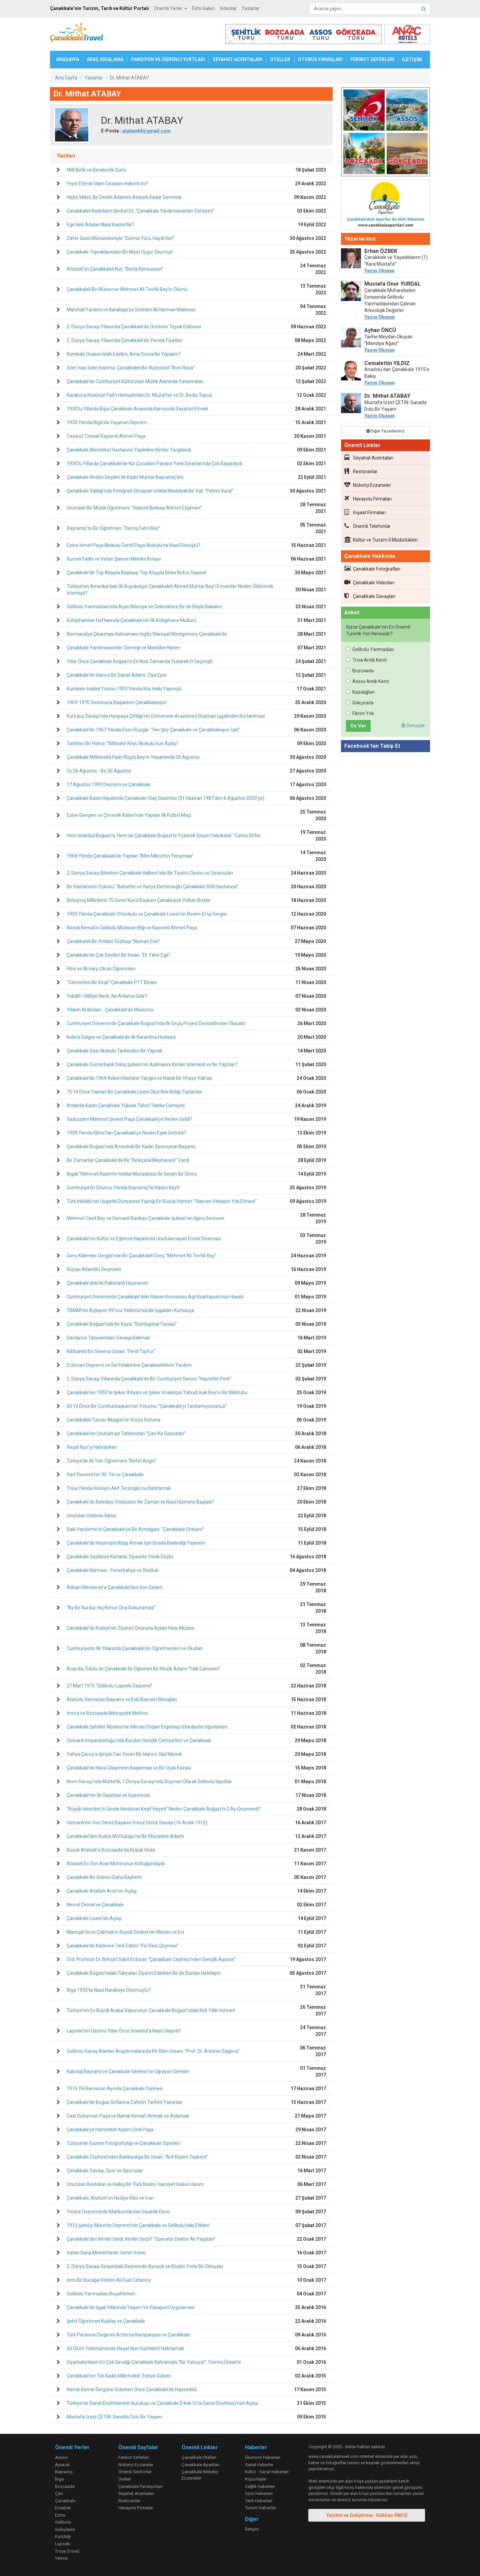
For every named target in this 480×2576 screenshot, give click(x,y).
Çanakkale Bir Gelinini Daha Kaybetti (104, 1877)
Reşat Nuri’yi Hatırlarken (92, 1447)
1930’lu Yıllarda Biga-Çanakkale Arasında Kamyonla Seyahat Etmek (137, 408)
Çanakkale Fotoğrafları (372, 569)
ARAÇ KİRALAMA (105, 59)
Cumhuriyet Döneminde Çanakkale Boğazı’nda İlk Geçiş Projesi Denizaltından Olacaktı (156, 1023)
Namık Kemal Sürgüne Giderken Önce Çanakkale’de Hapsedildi (132, 2389)
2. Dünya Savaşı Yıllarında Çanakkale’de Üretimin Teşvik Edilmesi (134, 326)
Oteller (124, 2479)
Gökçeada (359, 702)
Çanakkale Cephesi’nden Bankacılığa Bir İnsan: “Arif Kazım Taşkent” (137, 2157)
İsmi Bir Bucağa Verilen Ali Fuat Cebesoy (109, 2280)
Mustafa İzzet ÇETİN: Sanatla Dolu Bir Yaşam (114, 2417)
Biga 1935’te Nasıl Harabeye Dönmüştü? (109, 1990)
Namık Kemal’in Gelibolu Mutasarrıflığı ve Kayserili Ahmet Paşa (132, 927)
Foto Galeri (203, 8)
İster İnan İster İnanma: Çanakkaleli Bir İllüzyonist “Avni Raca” (131, 367)
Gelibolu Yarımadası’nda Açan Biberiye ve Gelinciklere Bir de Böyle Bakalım (144, 606)
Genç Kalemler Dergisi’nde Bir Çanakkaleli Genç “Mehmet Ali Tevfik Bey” (141, 1255)
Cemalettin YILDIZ (387, 363)
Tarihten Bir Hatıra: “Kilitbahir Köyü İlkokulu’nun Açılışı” (122, 743)
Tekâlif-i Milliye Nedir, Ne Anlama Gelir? (107, 996)
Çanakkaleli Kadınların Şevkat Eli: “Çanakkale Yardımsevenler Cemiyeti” (141, 211)
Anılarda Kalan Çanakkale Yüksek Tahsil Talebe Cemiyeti (126, 1105)
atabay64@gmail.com (146, 130)
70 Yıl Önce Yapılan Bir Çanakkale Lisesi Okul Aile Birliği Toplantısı (134, 1091)
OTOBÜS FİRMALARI (320, 59)
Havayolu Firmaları (368, 499)
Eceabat (63, 2507)
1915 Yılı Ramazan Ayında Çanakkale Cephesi (115, 2088)
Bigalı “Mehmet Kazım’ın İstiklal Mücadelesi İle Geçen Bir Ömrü (132, 1174)
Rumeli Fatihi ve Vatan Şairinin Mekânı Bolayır (114, 559)
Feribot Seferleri (133, 2457)
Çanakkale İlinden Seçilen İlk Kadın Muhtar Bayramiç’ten (125, 477)
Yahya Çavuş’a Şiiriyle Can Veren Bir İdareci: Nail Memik (124, 1754)
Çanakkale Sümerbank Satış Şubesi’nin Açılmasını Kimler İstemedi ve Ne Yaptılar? (152, 1064)
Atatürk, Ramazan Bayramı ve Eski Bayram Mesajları (122, 1699)
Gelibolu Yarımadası (370, 649)
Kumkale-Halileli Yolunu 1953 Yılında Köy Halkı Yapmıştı (124, 688)
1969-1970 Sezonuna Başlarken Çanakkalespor (117, 702)
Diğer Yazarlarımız (385, 431)
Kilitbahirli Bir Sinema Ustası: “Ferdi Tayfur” (111, 1351)
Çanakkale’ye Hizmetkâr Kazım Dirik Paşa (110, 2129)
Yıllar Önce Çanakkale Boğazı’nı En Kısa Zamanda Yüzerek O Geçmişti (139, 661)
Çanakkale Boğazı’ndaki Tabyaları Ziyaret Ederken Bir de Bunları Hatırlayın (144, 1973)
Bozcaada (360, 670)
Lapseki (62, 2543)
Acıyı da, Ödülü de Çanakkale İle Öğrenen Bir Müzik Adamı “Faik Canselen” (143, 1668)
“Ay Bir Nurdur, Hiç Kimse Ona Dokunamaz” (111, 1607)
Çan (59, 2493)
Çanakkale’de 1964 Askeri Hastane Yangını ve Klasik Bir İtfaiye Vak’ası (139, 1078)
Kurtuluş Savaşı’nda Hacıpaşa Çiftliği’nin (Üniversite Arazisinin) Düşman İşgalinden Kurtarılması (166, 716)
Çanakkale (65, 2500)
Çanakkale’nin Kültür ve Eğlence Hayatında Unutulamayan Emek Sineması (144, 1238)
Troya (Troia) (67, 2551)
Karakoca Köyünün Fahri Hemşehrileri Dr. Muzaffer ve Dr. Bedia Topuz (139, 395)
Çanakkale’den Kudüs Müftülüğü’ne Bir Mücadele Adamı (125, 1836)
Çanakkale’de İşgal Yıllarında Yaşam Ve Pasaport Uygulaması (131, 2307)
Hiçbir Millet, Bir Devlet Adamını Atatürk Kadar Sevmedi (124, 197)
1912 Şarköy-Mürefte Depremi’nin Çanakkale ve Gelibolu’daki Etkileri (138, 2225)
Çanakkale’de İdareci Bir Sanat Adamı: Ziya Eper (117, 675)
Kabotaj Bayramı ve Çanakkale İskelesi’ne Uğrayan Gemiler (128, 2071)
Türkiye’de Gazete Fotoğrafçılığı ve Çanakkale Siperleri (123, 2143)
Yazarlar (251, 8)
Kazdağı (63, 2536)
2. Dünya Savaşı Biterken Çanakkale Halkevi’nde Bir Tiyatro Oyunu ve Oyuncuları (150, 873)
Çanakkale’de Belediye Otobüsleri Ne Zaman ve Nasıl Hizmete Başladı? (140, 1502)
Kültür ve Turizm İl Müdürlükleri (381, 540)
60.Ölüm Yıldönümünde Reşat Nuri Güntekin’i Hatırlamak (125, 2348)
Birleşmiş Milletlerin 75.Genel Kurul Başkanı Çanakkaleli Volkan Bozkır (139, 900)
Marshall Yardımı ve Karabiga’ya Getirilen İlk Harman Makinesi (131, 309)
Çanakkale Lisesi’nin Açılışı (94, 1918)
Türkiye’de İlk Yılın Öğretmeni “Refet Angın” (111, 1461)
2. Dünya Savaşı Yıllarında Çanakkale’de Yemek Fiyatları (124, 340)
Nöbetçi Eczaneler (367, 485)
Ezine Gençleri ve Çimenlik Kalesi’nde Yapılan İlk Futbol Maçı (129, 815)
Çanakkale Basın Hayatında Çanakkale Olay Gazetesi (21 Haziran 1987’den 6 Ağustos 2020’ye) (165, 798)
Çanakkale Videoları (369, 582)
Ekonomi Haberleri (262, 2457)
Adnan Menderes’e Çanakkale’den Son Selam (114, 1587)
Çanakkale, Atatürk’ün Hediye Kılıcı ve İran (110, 2198)
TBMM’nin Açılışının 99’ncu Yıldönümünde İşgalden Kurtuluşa (130, 1310)
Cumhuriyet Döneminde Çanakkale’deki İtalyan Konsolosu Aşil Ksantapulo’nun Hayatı (155, 1296)
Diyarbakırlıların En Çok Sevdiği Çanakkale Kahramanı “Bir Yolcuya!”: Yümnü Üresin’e (154, 2362)
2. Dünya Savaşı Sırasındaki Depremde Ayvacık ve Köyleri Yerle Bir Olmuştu (145, 2266)
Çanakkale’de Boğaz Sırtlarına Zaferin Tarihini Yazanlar (124, 2102)
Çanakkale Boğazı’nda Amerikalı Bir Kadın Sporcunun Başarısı (131, 1146)
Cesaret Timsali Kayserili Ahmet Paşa (106, 436)
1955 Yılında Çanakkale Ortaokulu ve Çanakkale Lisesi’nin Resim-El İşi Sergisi (147, 914)
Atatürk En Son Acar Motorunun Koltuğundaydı (116, 1863)
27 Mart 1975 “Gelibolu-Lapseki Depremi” (109, 1685)
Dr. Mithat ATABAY (387, 396)
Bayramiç (64, 2471)
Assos (61, 2457)
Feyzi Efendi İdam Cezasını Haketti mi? (107, 183)
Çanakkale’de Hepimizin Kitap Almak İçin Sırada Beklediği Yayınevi (136, 1543)
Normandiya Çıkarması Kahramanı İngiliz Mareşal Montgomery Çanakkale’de (147, 634)
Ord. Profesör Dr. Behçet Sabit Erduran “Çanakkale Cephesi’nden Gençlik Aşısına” (151, 1959)
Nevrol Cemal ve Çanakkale (95, 1904)
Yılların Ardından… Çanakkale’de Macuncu (110, 1009)
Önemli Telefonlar (367, 526)
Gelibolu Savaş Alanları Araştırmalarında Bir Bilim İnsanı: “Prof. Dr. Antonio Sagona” (153, 2051)
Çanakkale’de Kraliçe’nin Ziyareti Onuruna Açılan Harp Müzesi (130, 1628)
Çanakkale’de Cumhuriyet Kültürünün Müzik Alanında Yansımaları (135, 381)
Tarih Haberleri (258, 2500)
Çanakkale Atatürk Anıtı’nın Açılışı (102, 1891)
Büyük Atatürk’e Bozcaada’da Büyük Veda (111, 1850)
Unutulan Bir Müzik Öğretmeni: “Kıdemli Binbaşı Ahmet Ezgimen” (134, 508)
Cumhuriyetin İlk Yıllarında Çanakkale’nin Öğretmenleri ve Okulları (135, 1648)
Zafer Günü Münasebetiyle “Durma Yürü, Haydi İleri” (121, 238)
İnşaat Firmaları (365, 512)
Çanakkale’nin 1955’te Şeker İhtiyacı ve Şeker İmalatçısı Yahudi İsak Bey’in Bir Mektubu (157, 1392)
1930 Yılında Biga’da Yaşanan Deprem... (108, 422)
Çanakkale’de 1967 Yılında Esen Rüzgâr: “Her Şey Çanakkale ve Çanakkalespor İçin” (153, 729)
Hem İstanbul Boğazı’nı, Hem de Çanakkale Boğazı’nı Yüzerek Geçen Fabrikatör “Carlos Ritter (164, 835)
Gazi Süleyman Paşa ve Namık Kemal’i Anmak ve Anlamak (128, 2116)
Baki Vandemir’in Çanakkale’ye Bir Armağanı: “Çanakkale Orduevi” (135, 1529)
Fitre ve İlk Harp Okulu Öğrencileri (101, 968)
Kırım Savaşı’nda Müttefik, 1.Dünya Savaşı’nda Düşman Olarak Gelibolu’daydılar (149, 1781)
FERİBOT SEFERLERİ (372, 59)
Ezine (60, 2515)
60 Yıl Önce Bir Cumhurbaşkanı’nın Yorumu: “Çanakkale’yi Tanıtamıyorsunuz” (147, 1406)
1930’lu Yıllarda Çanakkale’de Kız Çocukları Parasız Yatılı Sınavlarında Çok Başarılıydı (154, 463)
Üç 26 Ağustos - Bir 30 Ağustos (99, 770)
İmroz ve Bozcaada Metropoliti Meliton (107, 1713)
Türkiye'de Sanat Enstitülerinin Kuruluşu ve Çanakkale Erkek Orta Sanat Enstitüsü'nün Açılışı (162, 2403)
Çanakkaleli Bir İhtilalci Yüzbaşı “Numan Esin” (113, 941)
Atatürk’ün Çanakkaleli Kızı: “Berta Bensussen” (115, 269)
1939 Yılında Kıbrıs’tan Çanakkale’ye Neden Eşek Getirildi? (126, 1133)
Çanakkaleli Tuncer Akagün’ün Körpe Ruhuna (113, 1419)
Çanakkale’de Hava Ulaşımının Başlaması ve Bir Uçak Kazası (129, 1767)
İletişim (252, 2529)
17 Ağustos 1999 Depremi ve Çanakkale (108, 784)
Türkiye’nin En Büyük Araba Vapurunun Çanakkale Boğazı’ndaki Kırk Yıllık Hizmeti (151, 2010)
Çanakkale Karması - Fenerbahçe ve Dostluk (112, 1570)
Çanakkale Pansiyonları (140, 2486)
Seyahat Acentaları (368, 457)
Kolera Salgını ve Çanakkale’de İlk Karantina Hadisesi (121, 1037)
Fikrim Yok (360, 713)
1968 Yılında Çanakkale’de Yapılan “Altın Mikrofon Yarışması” (130, 856)
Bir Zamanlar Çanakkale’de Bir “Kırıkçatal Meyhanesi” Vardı (128, 1160)
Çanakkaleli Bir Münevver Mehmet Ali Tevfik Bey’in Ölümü (127, 289)
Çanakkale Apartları (200, 2464)
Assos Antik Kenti (367, 681)
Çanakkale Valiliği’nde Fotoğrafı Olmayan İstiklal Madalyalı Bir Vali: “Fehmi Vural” (150, 491)
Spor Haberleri (259, 2493)
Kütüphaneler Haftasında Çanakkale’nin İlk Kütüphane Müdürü (131, 620)
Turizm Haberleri (260, 2507)
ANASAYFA (67, 59)
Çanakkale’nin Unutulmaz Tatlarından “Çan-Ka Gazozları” (126, 1433)
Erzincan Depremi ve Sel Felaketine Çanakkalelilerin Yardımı (129, 1365)
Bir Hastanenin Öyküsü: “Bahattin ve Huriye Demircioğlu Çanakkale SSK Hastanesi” (152, 886)
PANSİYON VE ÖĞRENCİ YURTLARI (168, 59)
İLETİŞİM (412, 59)
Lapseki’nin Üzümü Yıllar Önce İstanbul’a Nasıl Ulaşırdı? (124, 2030)
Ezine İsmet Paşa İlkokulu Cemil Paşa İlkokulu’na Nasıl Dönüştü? (133, 545)
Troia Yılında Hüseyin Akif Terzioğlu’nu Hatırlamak (119, 1488)
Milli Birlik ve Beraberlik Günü (96, 170)
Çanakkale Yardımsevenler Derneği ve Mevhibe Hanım (123, 647)
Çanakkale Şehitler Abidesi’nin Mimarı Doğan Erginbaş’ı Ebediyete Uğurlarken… (148, 1726)
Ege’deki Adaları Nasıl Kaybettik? (100, 224)
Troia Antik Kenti (366, 660)
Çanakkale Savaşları (369, 596)
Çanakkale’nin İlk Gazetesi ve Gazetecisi (108, 1795)
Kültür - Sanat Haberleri (267, 2471)
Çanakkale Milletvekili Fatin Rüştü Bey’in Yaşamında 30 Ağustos (133, 757)
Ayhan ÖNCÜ (380, 330)
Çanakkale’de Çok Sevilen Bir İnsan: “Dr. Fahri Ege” (118, 955)
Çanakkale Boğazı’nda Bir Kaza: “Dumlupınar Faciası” (122, 1324)
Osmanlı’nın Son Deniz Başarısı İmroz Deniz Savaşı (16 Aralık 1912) (137, 1822)
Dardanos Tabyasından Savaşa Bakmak (108, 1337)
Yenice (61, 2558)
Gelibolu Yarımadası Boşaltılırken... (102, 2293)
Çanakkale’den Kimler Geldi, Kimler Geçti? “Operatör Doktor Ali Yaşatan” (141, 2239)
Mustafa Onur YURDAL (392, 284)
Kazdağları (360, 692)
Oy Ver (358, 726)
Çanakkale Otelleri (199, 2457)
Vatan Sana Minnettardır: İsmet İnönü (106, 2252)
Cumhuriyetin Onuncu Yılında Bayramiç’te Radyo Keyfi (123, 1187)
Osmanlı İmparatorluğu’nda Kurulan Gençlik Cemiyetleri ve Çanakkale (139, 1740)
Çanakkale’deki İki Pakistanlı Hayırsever (107, 1283)
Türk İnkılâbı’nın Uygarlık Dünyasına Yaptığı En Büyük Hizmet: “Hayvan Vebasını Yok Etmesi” (162, 1201)
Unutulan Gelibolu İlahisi (91, 1515)
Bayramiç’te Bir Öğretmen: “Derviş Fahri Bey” (113, 528)
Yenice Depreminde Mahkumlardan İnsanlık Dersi (118, 2211)
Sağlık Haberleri (260, 2486)
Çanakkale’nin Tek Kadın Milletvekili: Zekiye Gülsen (119, 2375)
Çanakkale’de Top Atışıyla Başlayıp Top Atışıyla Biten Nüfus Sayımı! (136, 572)
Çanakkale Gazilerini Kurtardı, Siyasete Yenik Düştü (120, 1556)
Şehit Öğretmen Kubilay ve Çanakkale (106, 2321)
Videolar (228, 8)
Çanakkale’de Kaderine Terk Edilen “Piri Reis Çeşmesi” (123, 1945)
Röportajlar (255, 2479)
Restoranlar (361, 471)
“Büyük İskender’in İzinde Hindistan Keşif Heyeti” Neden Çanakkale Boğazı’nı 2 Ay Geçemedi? (164, 1809)
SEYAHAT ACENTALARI (237, 59)
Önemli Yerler (170, 8)
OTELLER (280, 59)
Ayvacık (62, 2464)
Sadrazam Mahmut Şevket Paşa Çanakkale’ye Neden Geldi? (129, 1119)
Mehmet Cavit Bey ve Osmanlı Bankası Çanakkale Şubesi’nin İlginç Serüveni (145, 1218)
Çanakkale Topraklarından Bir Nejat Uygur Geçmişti (120, 252)
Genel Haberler (259, 2464)
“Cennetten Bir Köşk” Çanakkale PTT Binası (112, 982)
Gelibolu (63, 2522)
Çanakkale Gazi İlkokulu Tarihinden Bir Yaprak (114, 1050)
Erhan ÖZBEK (380, 251)
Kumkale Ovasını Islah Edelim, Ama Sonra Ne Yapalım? (124, 354)
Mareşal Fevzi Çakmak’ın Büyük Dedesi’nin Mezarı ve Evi (125, 1932)
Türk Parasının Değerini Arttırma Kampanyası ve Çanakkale (128, 2334)
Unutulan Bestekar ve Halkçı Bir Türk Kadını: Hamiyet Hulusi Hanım (135, 2184)
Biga (59, 2479)
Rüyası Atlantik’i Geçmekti (94, 1269)
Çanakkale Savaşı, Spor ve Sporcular (105, 2170)
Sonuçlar (413, 725)
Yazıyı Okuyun (379, 270)
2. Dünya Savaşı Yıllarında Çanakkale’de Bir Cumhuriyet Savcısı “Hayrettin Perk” (149, 1378)
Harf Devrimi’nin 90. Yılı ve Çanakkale (105, 1474)
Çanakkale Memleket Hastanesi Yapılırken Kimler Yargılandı (129, 449)
